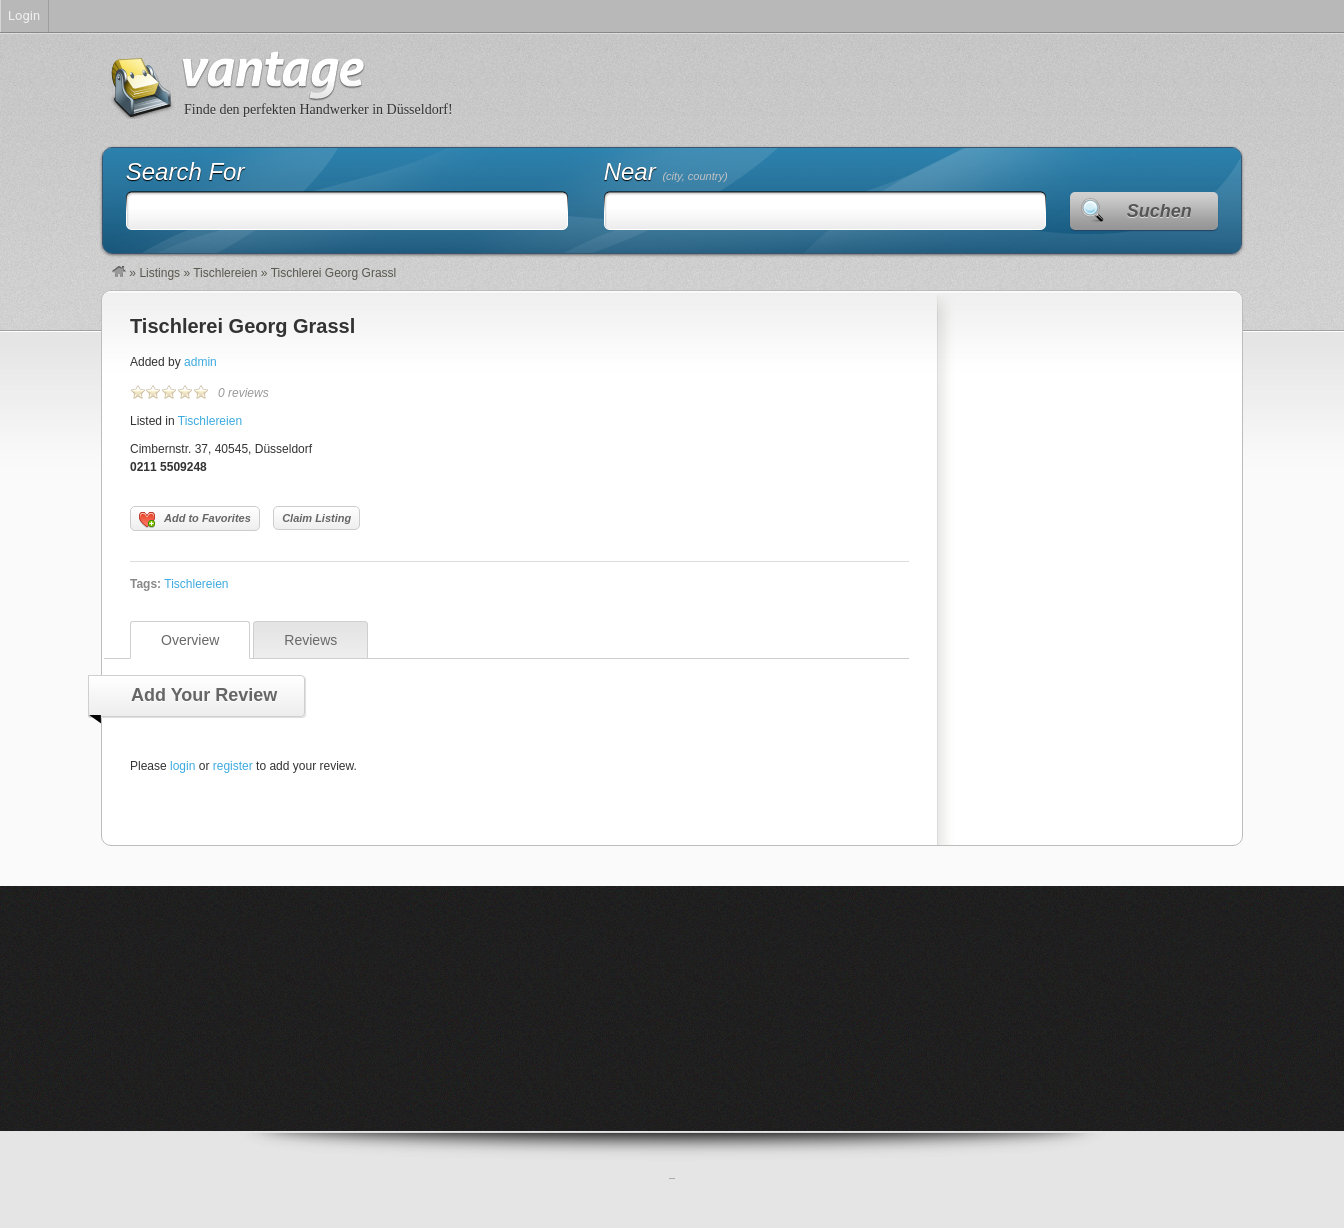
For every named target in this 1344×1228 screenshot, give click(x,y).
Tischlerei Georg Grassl (242, 326)
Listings (159, 273)
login (182, 766)
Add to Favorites (195, 520)
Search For (185, 171)
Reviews (310, 640)
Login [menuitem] (24, 15)
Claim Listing (316, 518)
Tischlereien (225, 273)
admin (200, 362)
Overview (190, 640)
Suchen (1159, 211)
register (233, 766)
